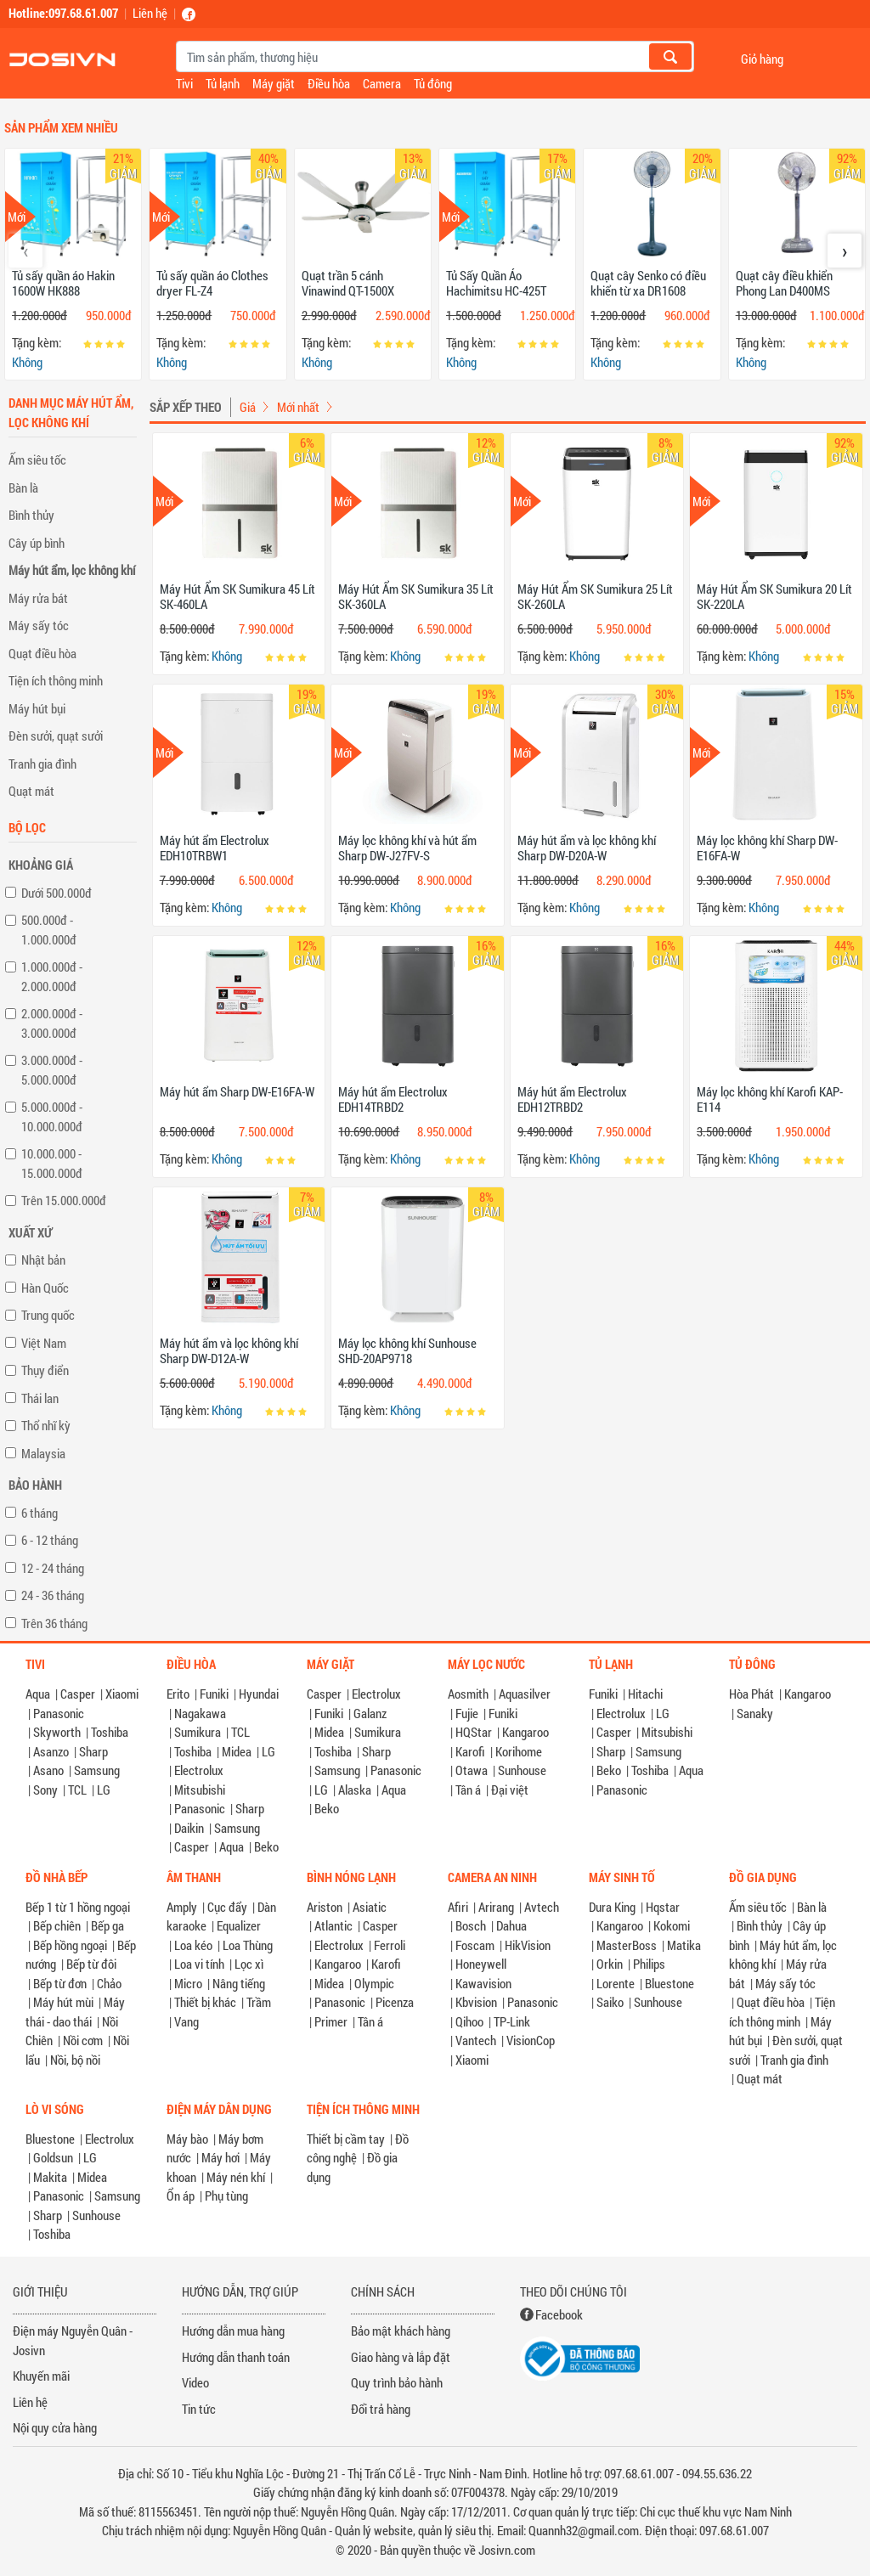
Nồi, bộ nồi (75, 2059)
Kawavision (483, 1983)
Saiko (610, 2001)
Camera (382, 83)
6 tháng (39, 1512)
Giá (248, 406)
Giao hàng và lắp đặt (400, 2356)
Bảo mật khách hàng (400, 2330)
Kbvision (476, 2001)
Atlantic (333, 1925)
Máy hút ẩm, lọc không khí (71, 569)
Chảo (109, 1983)
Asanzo (51, 1751)
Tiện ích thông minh (55, 680)
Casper (77, 1693)
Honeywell (480, 1963)
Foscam (474, 1944)
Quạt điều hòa (42, 653)
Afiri (458, 1906)
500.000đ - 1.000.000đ (48, 929)
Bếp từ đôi (91, 1963)
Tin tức (199, 2408)
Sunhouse (522, 1769)
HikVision (528, 1944)
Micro (188, 1983)
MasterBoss (626, 1944)
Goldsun (53, 2157)
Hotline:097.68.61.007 (63, 12)
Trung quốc (48, 1314)
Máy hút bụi (36, 708)
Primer (330, 2021)
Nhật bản (43, 1259)
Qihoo (469, 2021)
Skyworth (57, 1731)
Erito (178, 1693)
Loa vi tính (199, 1963)
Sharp (93, 1751)
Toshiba (109, 1731)
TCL (77, 1789)
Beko (266, 1846)
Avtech (541, 1906)
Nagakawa (200, 1713)
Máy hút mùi (63, 2001)
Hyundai (259, 1693)
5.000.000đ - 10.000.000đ (51, 1116)
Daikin (189, 1827)
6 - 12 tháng (49, 1539)
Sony (45, 1789)
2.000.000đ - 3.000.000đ (51, 1023)
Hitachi (645, 1693)
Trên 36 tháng (54, 1623)
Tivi (184, 83)
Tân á (468, 1789)
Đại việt (509, 1789)
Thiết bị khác (205, 2001)
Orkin (609, 1963)
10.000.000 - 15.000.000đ (51, 1163)
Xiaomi (121, 1693)
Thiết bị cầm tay (346, 2138)
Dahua (511, 1925)
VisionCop (530, 2040)
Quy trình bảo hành (397, 2382)
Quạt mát (31, 790)
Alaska (354, 1789)
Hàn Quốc (45, 1287)
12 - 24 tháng (52, 1567)
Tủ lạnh (223, 83)
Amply (182, 1906)
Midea (236, 1751)
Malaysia (43, 1453)
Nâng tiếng (238, 1983)
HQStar (473, 1731)
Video (195, 2382)
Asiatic (370, 1906)
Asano (48, 1769)
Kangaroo (525, 1731)
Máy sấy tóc (38, 625)
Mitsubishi (199, 1789)
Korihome (518, 1751)
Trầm (258, 2001)
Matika (684, 1944)
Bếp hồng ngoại (70, 1944)
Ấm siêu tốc (37, 459)
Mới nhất (298, 406)
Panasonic (58, 1713)
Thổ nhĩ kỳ (46, 1425)
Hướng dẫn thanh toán (236, 2356)
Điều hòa (329, 83)
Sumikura (197, 1731)
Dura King (612, 1906)
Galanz (370, 1713)
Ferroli (389, 1944)
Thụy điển (45, 1369)
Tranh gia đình (42, 763)
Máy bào (187, 2138)
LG (103, 1789)
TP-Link (512, 2021)
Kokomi (671, 1925)
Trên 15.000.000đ (63, 1200)
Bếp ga (107, 1925)
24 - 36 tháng (52, 1595)
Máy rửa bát (38, 597)
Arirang (496, 1906)
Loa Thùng (248, 1944)
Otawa (471, 1769)
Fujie (466, 1713)
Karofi (470, 1751)
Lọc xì (248, 1963)
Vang (186, 2021)
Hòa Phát (751, 1693)
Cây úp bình (36, 542)
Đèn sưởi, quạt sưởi (55, 735)
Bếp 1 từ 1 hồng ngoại (77, 1906)
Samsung (97, 1769)
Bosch (470, 1925)
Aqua (37, 1693)
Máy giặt (273, 83)
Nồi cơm (83, 2040)
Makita (50, 2176)
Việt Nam (43, 1342)
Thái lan (40, 1397)
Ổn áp (181, 2195)
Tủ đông (433, 83)
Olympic (374, 1983)
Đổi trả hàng (380, 2408)
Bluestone (669, 1983)
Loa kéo (193, 1944)
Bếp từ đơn (60, 1983)
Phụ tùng (226, 2195)
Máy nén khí (235, 2176)
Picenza (395, 2001)
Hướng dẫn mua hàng (233, 2330)
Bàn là (23, 487)
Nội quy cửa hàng (55, 2427)
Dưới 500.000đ (56, 892)
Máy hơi (220, 2157)
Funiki (214, 1693)
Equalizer (239, 1925)
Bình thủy (31, 514)
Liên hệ (150, 12)
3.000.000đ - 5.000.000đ (51, 1069)
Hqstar (663, 1906)
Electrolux (198, 1769)
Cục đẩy (227, 1906)
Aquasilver (525, 1693)
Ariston (324, 1906)
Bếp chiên (57, 1925)
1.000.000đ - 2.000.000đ (51, 976)
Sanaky (755, 1713)
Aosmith (468, 1693)
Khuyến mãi (41, 2375)
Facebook (559, 2314)
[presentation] (25, 251)
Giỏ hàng (762, 58)
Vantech (475, 2040)
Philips (649, 1963)
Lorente (615, 1983)
